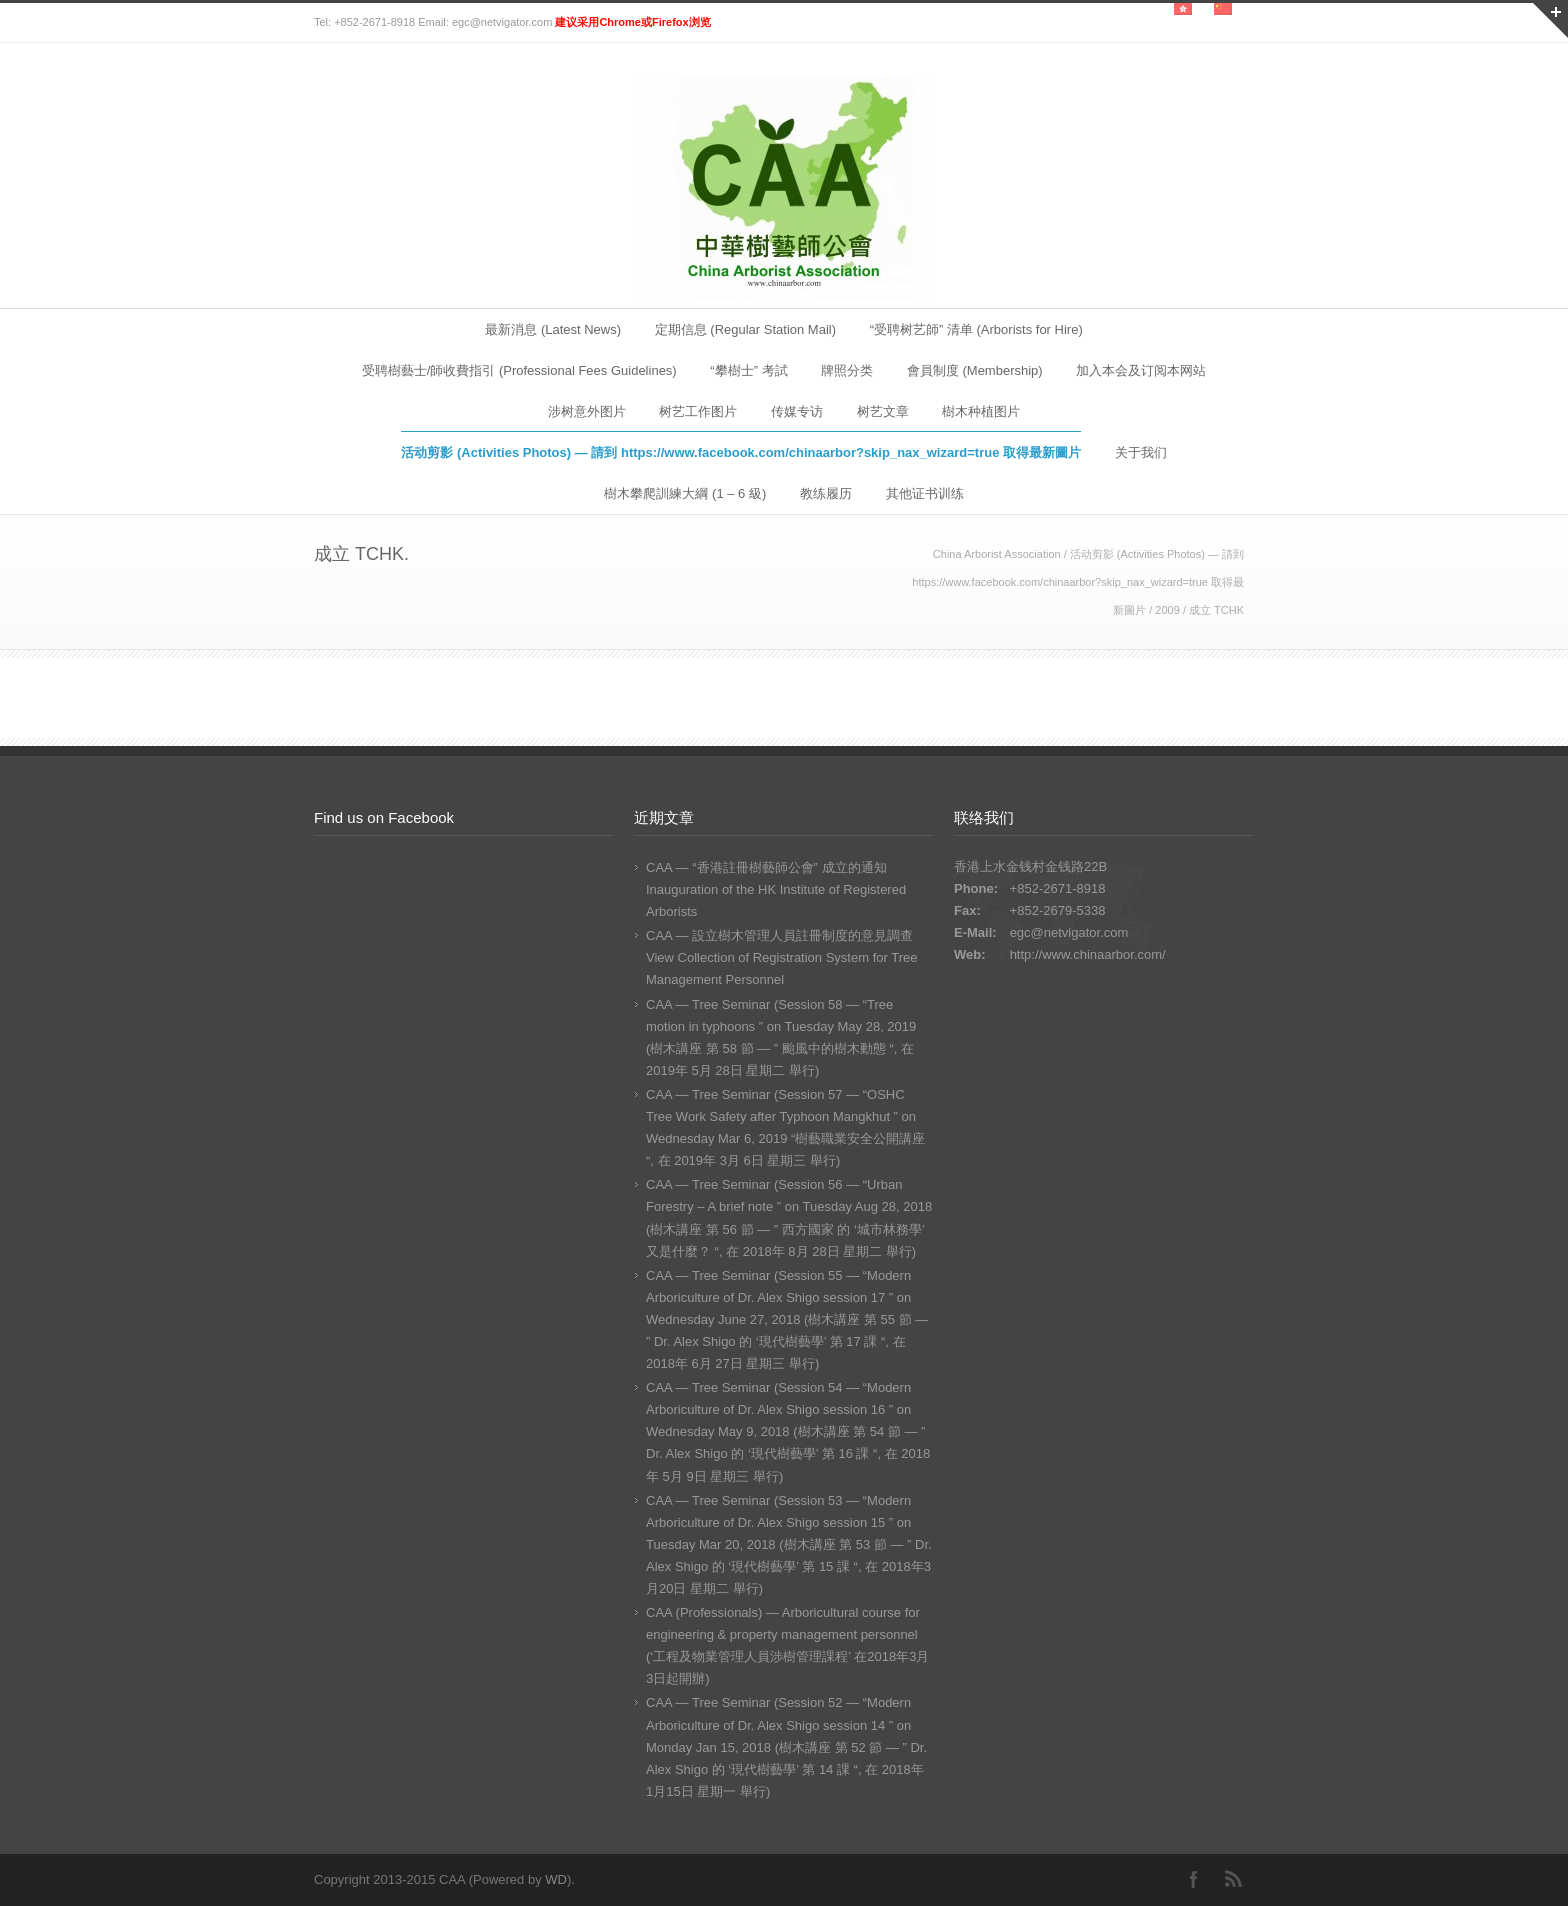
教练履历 (826, 493)
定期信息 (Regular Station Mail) (745, 329)
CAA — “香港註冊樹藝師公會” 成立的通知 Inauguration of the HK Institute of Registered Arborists (776, 889)
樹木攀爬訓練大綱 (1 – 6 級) (685, 493)
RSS (1234, 1879)
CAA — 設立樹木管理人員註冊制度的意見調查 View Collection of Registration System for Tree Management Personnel (781, 957)
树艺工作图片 (698, 411)
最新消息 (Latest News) (553, 329)
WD (556, 1879)
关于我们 (1141, 452)
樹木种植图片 (981, 411)
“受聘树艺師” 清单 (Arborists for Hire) (976, 329)
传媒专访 (797, 411)
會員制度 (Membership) (975, 370)
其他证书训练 (925, 493)
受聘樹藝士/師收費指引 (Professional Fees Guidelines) (519, 370)
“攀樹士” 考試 (748, 370)
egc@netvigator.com (1069, 932)
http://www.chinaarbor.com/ (1088, 954)
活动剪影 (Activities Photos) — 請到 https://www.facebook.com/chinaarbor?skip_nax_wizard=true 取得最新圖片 (741, 452)
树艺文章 (883, 411)
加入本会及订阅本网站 (1141, 370)
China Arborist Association (997, 554)
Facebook (1194, 1879)
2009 (1167, 610)
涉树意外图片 (587, 411)
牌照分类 (847, 370)
